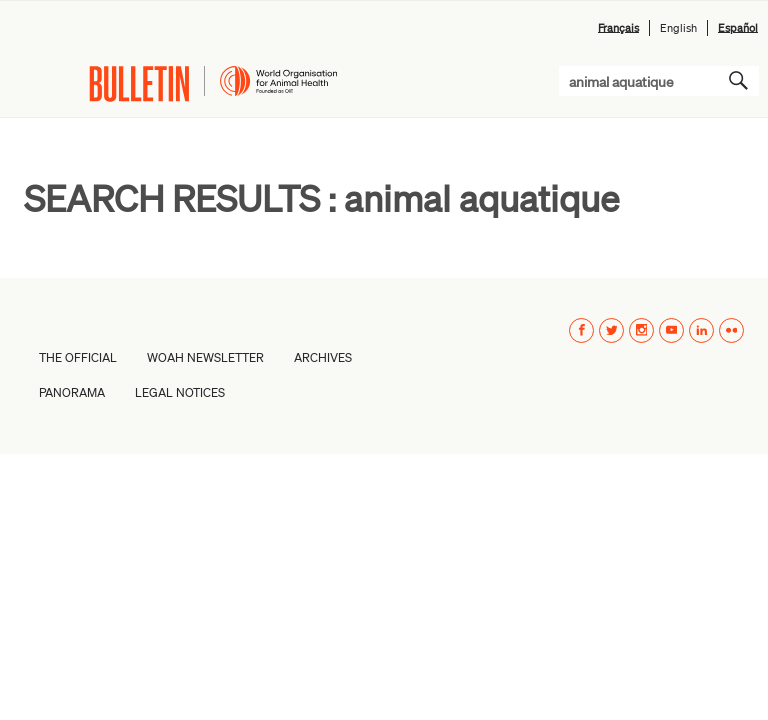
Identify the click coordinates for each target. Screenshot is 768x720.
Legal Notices (180, 392)
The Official (78, 357)
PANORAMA (72, 392)
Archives (323, 357)
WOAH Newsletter (205, 357)
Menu (31, 84)
